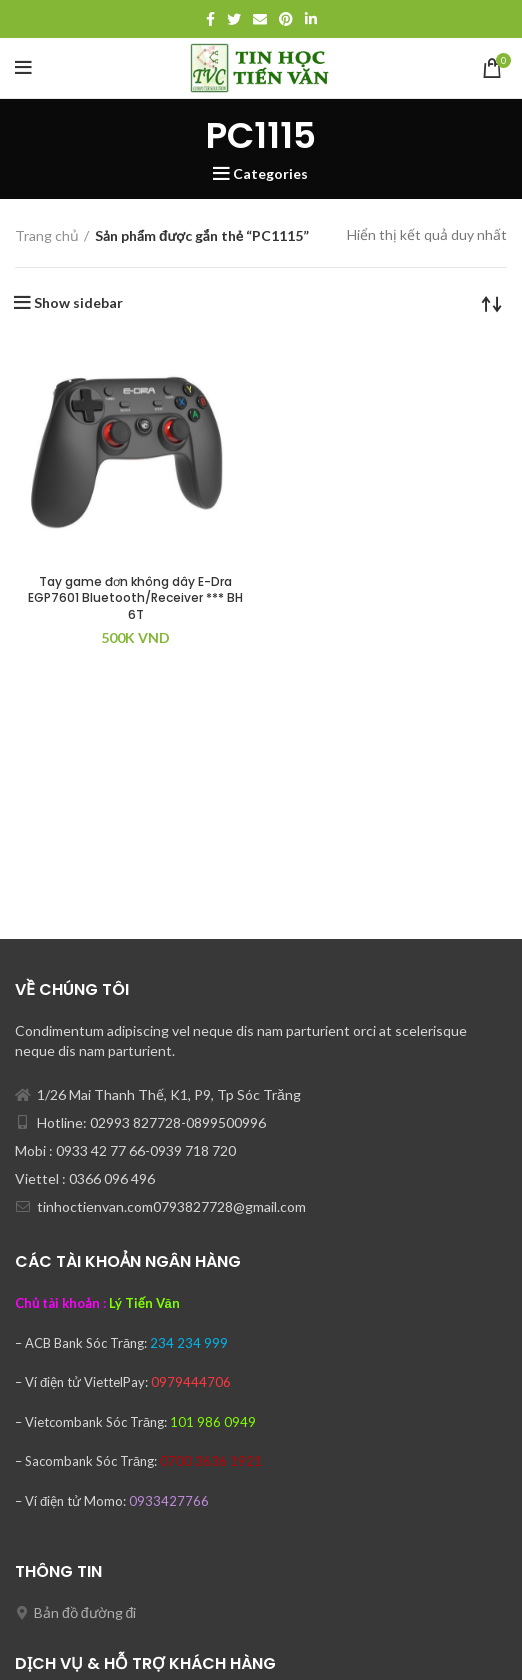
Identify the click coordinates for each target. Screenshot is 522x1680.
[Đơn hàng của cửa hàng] (492, 303)
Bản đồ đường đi (85, 1612)
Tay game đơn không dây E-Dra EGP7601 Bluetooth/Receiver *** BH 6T (135, 598)
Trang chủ (47, 235)
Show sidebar (78, 303)
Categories (270, 174)
